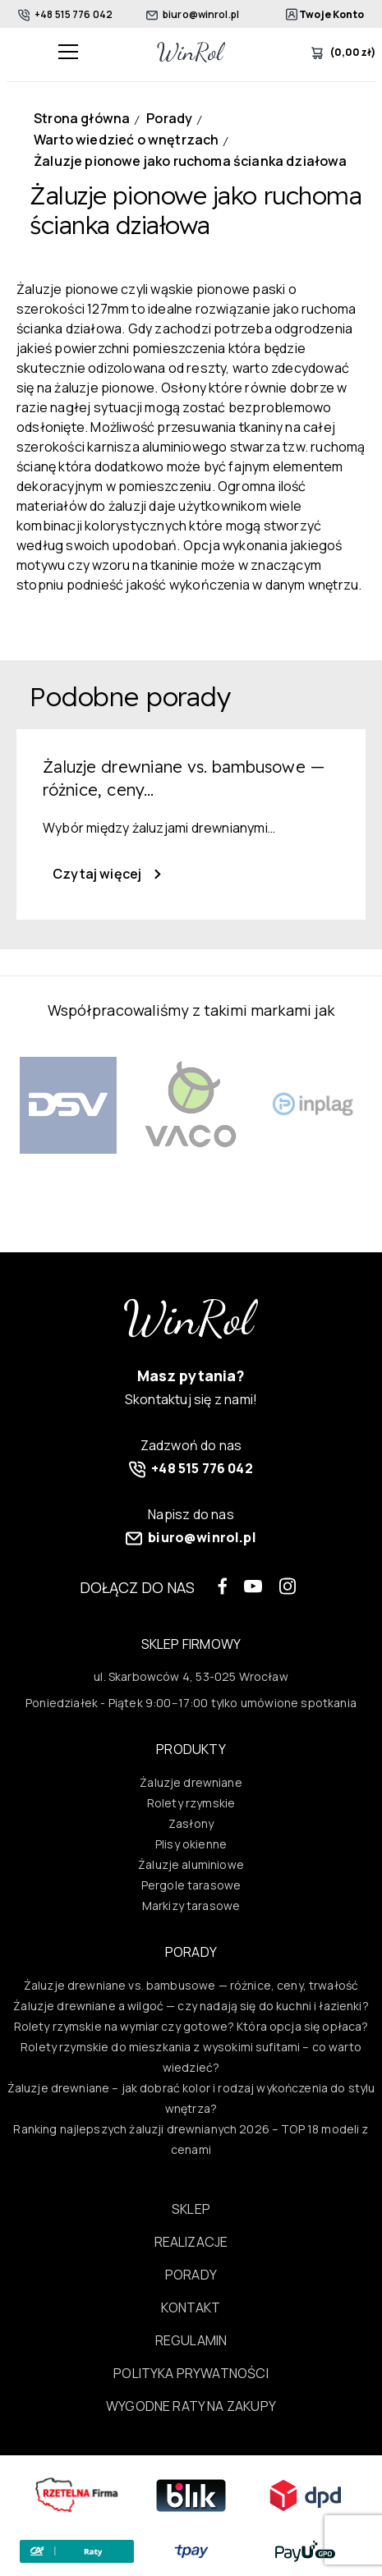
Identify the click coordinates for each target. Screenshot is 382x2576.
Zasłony (191, 1823)
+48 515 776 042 (65, 14)
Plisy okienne (191, 1844)
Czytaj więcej (107, 874)
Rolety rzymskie (191, 1803)
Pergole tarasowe (191, 1885)
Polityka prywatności (190, 2373)
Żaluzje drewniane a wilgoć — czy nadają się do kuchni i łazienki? (191, 2006)
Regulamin (191, 2340)
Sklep (191, 2209)
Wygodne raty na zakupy (191, 2406)
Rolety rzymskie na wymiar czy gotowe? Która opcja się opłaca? (191, 2026)
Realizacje (191, 2242)
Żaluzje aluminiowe (191, 1864)
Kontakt (190, 2307)
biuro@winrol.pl (192, 14)
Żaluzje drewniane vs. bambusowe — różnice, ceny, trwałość (191, 1985)
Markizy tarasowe (191, 1905)
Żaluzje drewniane (191, 1782)
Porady (191, 2275)
